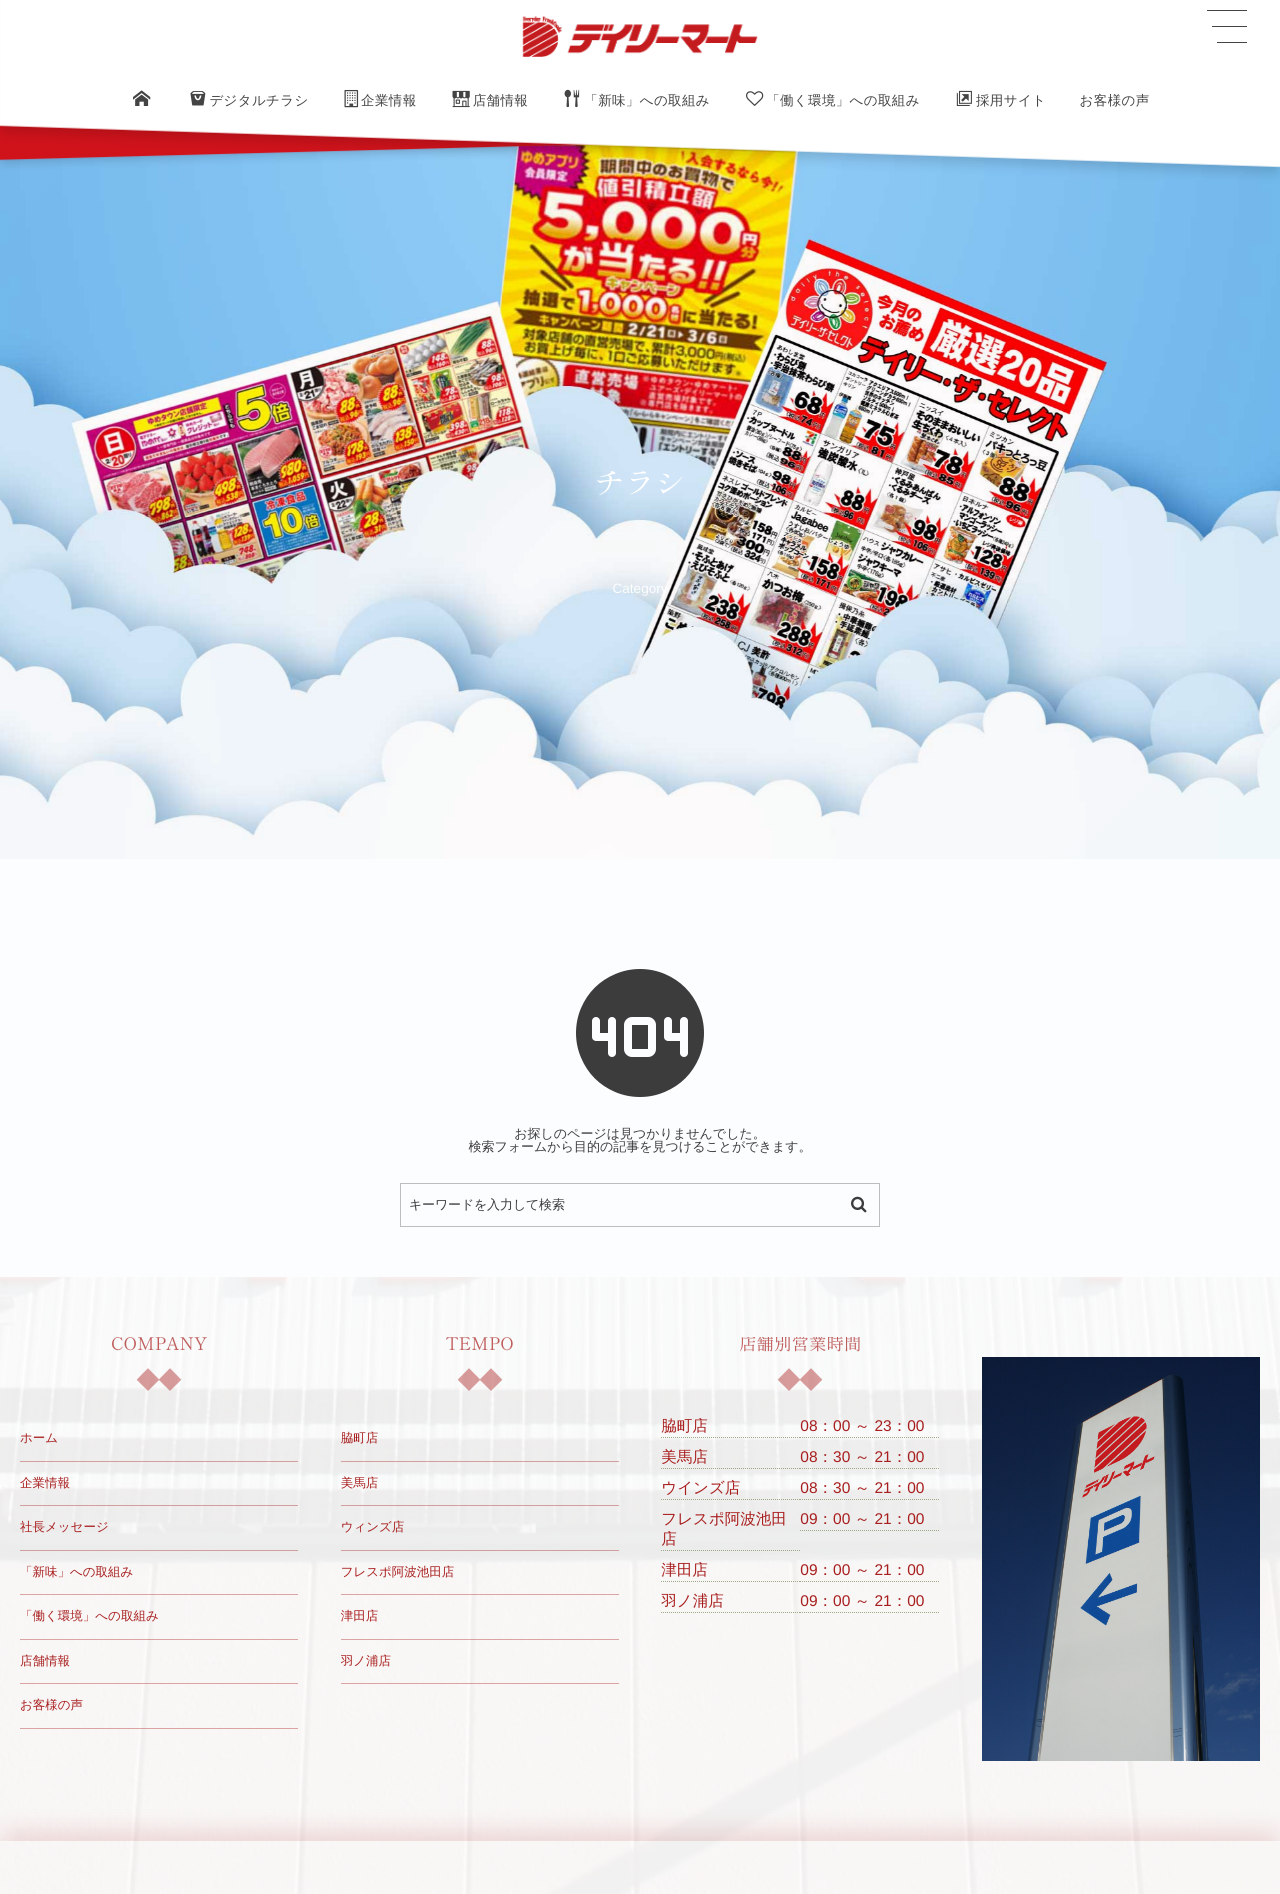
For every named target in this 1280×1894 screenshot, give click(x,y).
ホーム (39, 1438)
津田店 (360, 1616)
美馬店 (360, 1483)
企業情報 (45, 1483)
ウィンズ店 (373, 1527)
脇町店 (360, 1438)
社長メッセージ (64, 1527)
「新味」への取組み (76, 1572)
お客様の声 (51, 1705)
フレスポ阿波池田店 (398, 1572)
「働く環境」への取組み (89, 1616)
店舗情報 (45, 1661)
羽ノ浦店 (366, 1661)
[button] (1227, 27)
